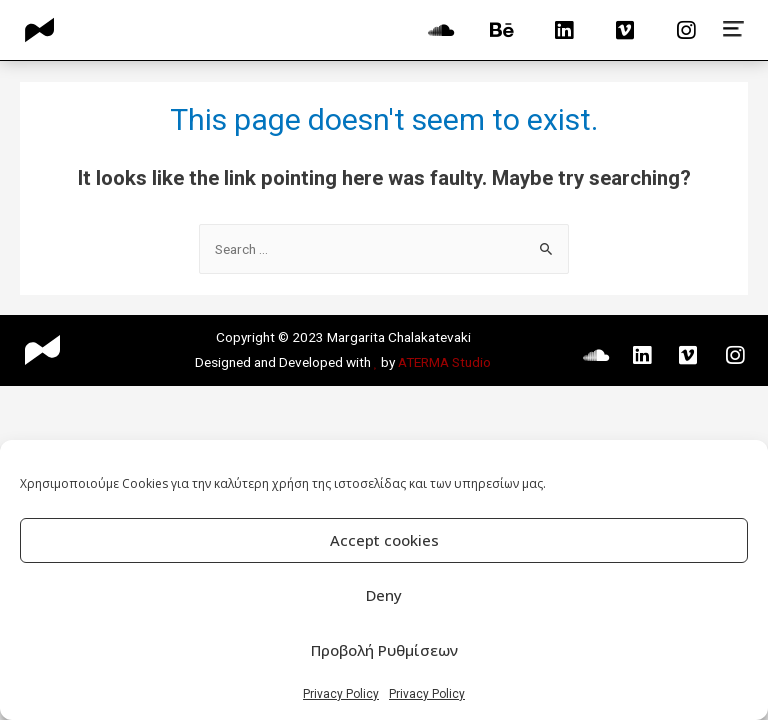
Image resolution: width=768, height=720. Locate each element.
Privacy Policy (341, 694)
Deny (384, 595)
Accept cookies (384, 540)
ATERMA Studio (444, 362)
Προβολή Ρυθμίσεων (384, 650)
